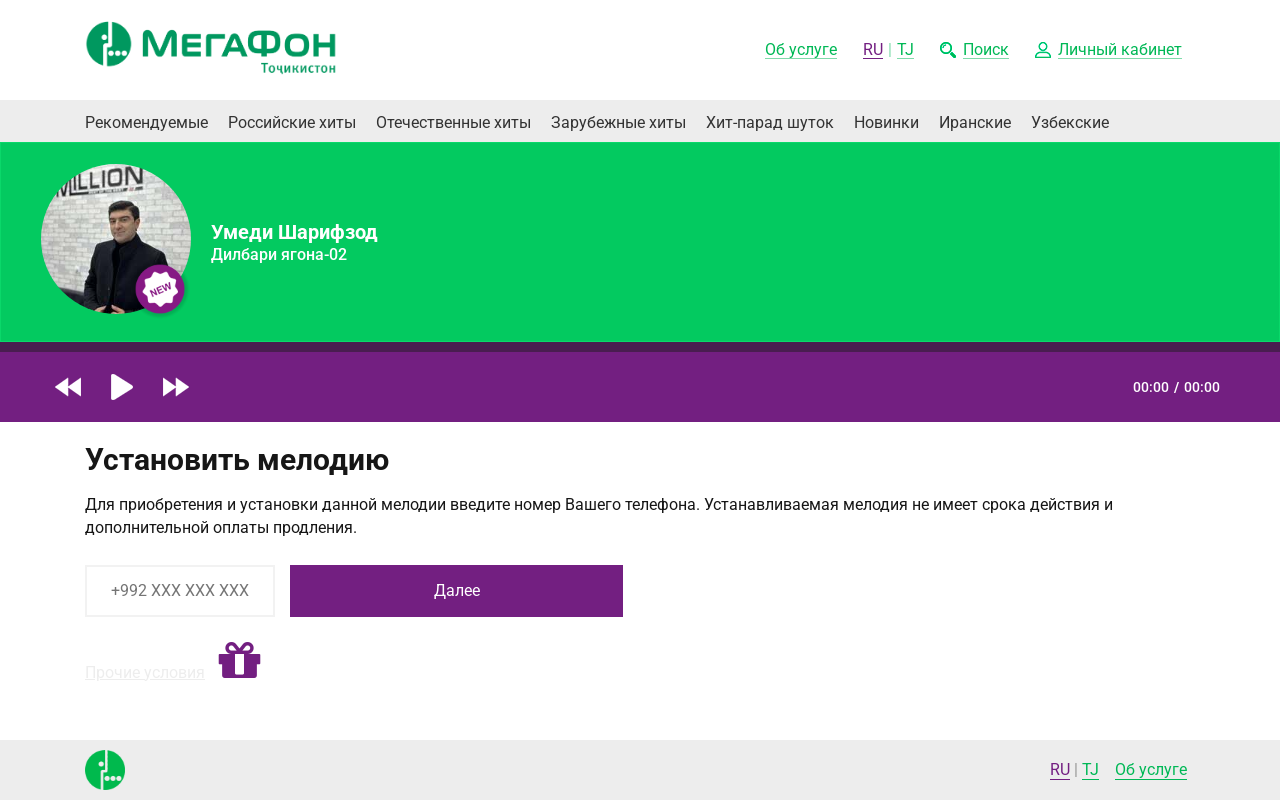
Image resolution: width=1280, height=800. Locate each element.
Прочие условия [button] (145, 672)
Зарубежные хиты (618, 122)
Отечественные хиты (453, 122)
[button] (1108, 50)
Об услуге (1151, 769)
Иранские (975, 122)
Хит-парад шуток (770, 122)
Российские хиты (292, 122)
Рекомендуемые (146, 122)
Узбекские (1070, 122)
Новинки (886, 122)
